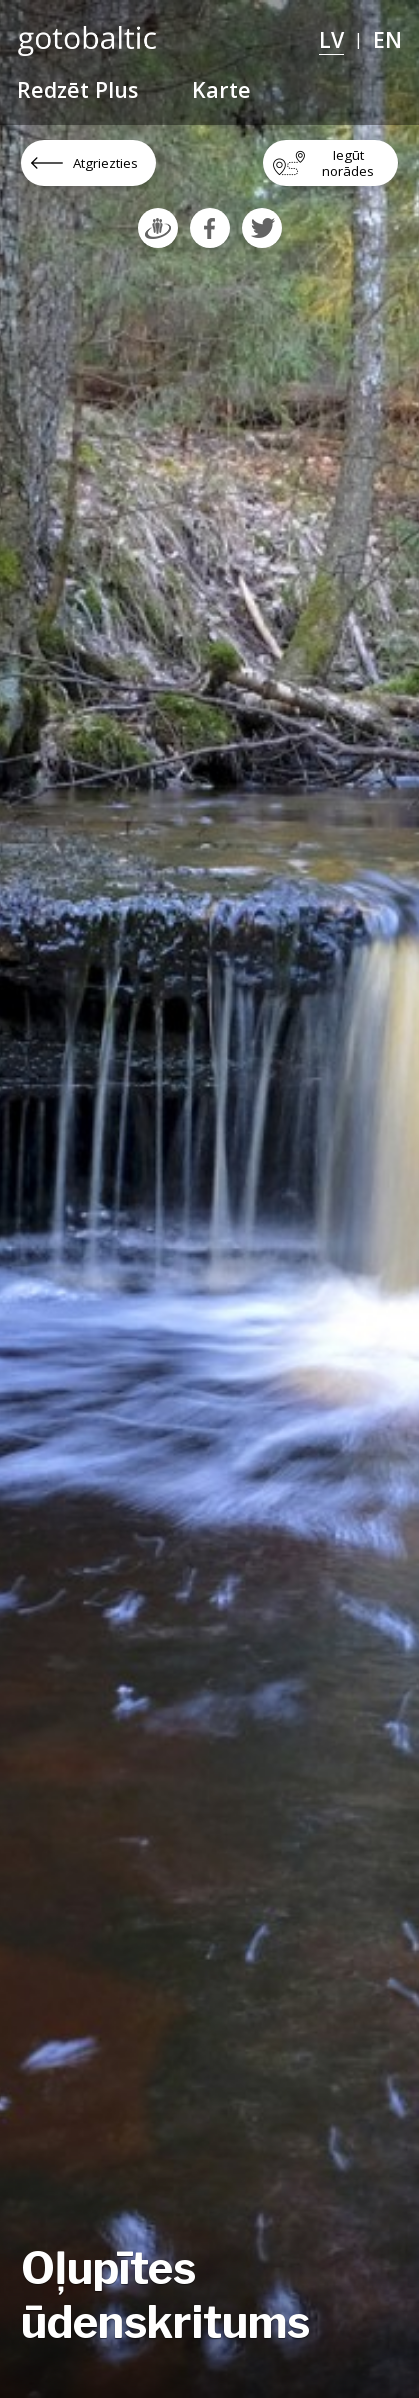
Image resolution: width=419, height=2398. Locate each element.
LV (331, 39)
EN (387, 39)
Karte (221, 89)
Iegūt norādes (348, 163)
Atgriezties (105, 163)
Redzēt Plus (77, 89)
